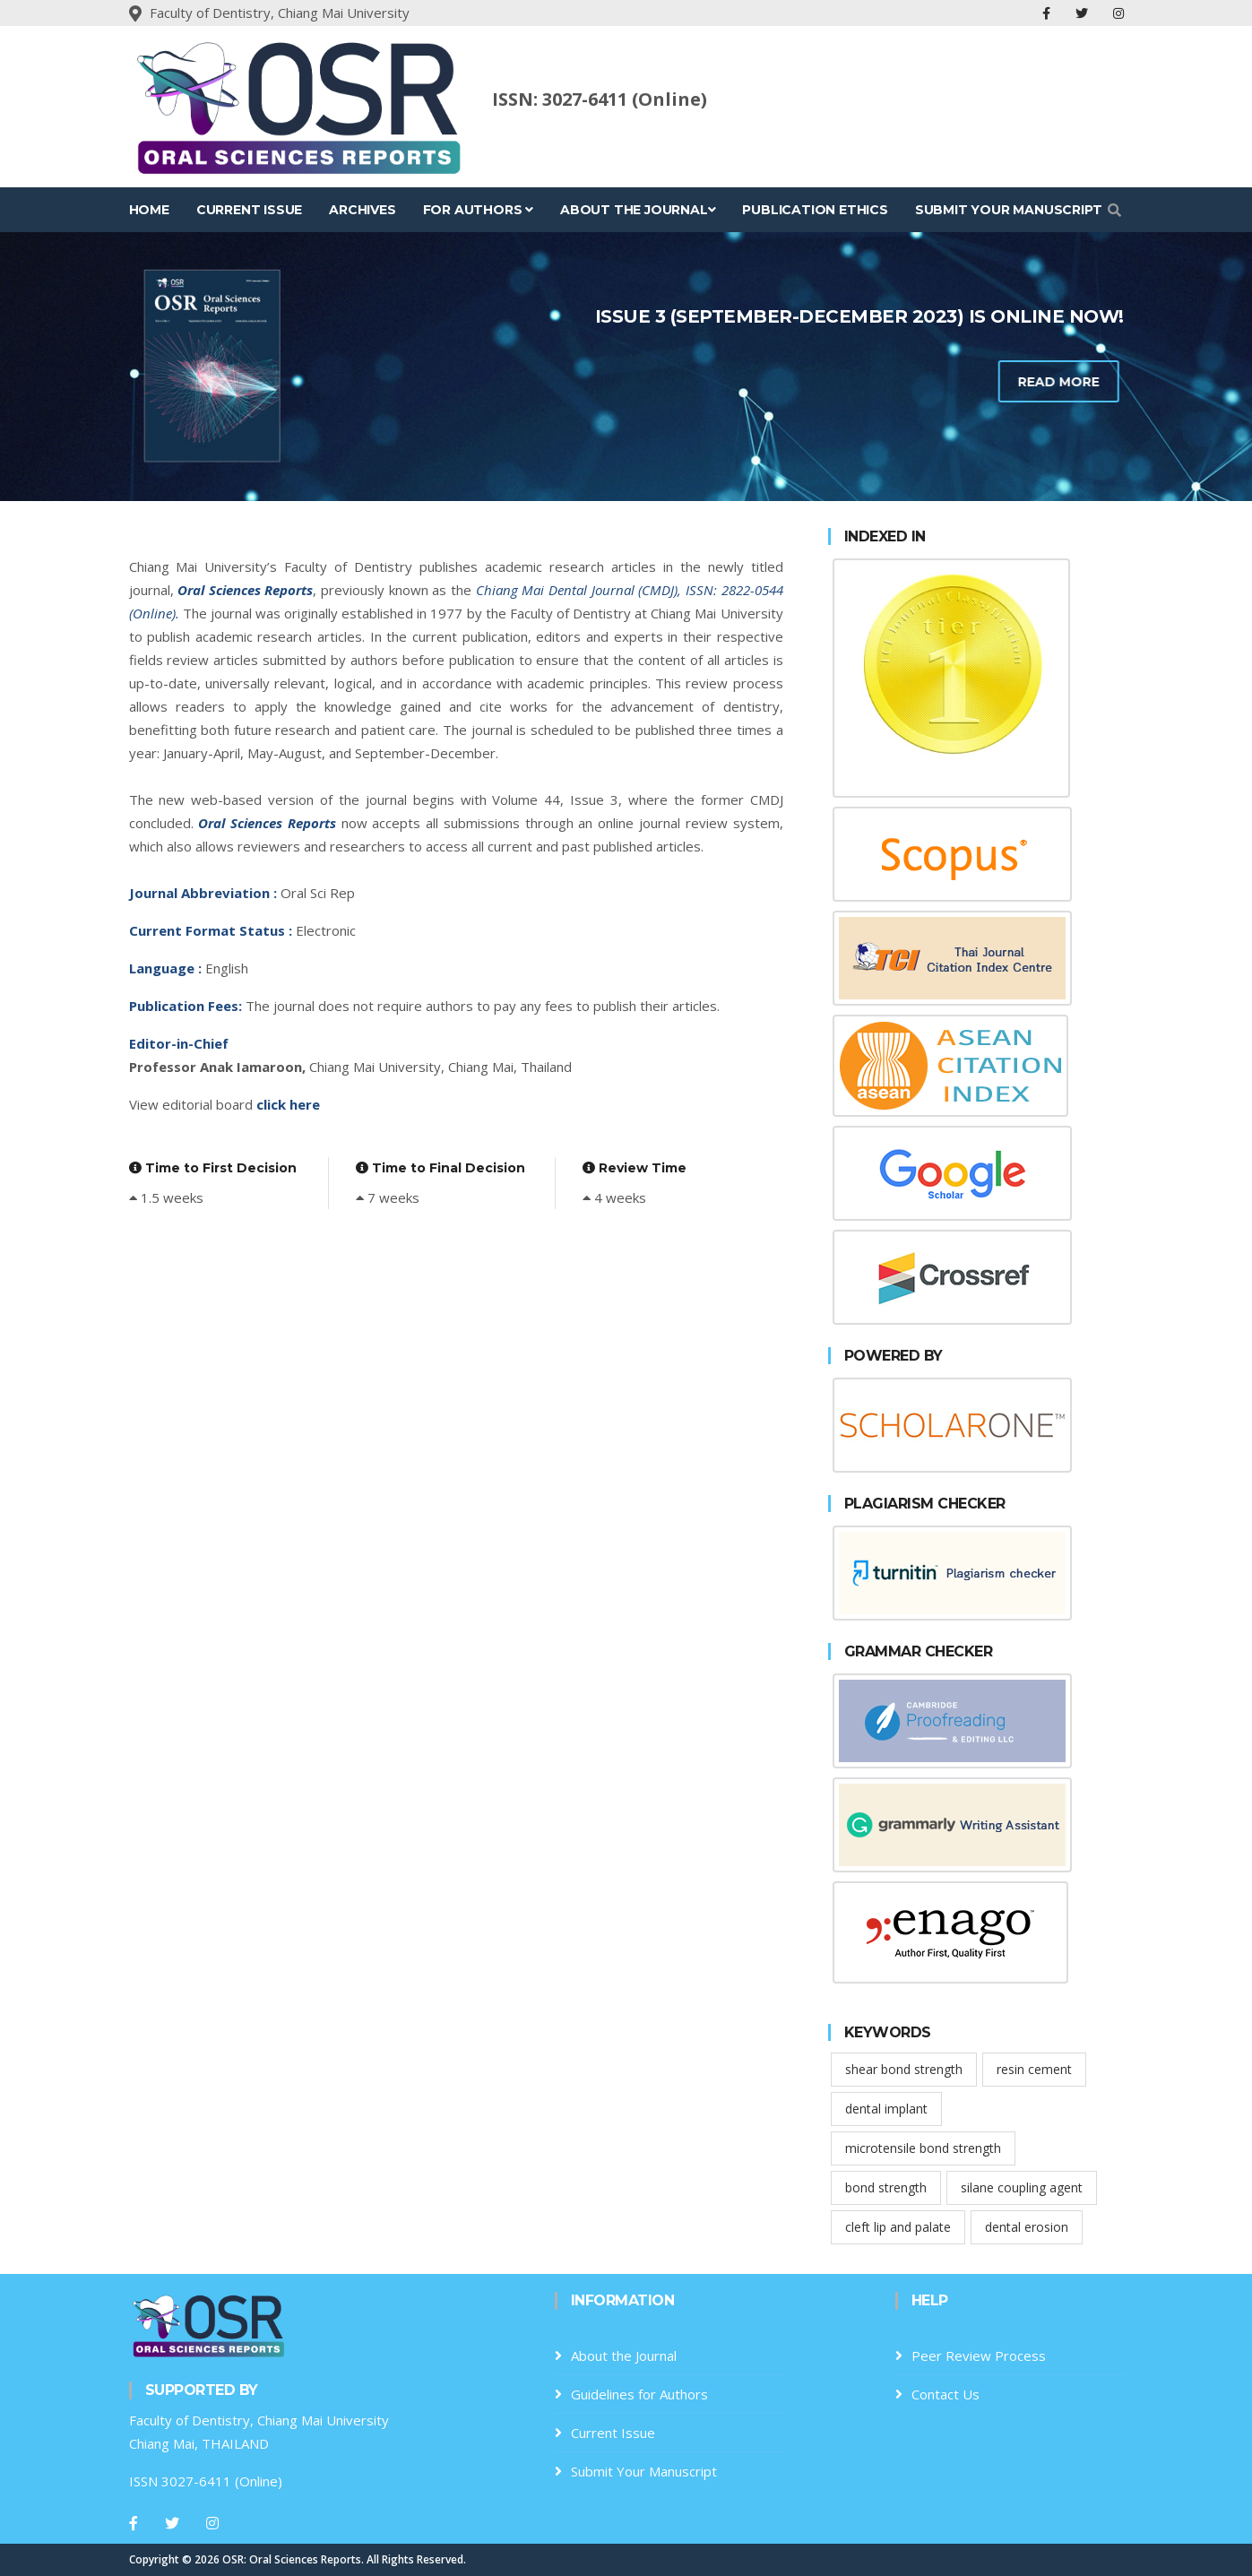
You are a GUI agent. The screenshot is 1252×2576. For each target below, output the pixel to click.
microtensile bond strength (923, 2148)
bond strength (886, 2187)
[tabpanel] (626, 366)
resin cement (1034, 2069)
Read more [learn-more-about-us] (976, 382)
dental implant (886, 2108)
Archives (362, 210)
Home (149, 210)
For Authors (478, 210)
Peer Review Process (978, 2355)
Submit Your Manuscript (1008, 210)
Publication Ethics (814, 210)
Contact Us (945, 2394)
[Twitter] (172, 2523)
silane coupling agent (1022, 2187)
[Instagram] (212, 2523)
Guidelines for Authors (639, 2394)
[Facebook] (133, 2523)
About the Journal (637, 210)
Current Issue (249, 210)
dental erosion (1026, 2226)
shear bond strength (904, 2069)
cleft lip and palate (898, 2226)
